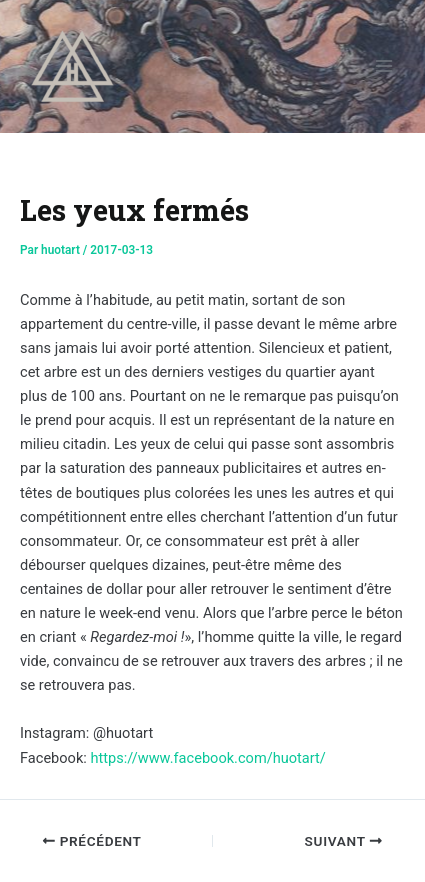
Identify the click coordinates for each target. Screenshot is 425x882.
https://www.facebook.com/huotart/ (207, 758)
